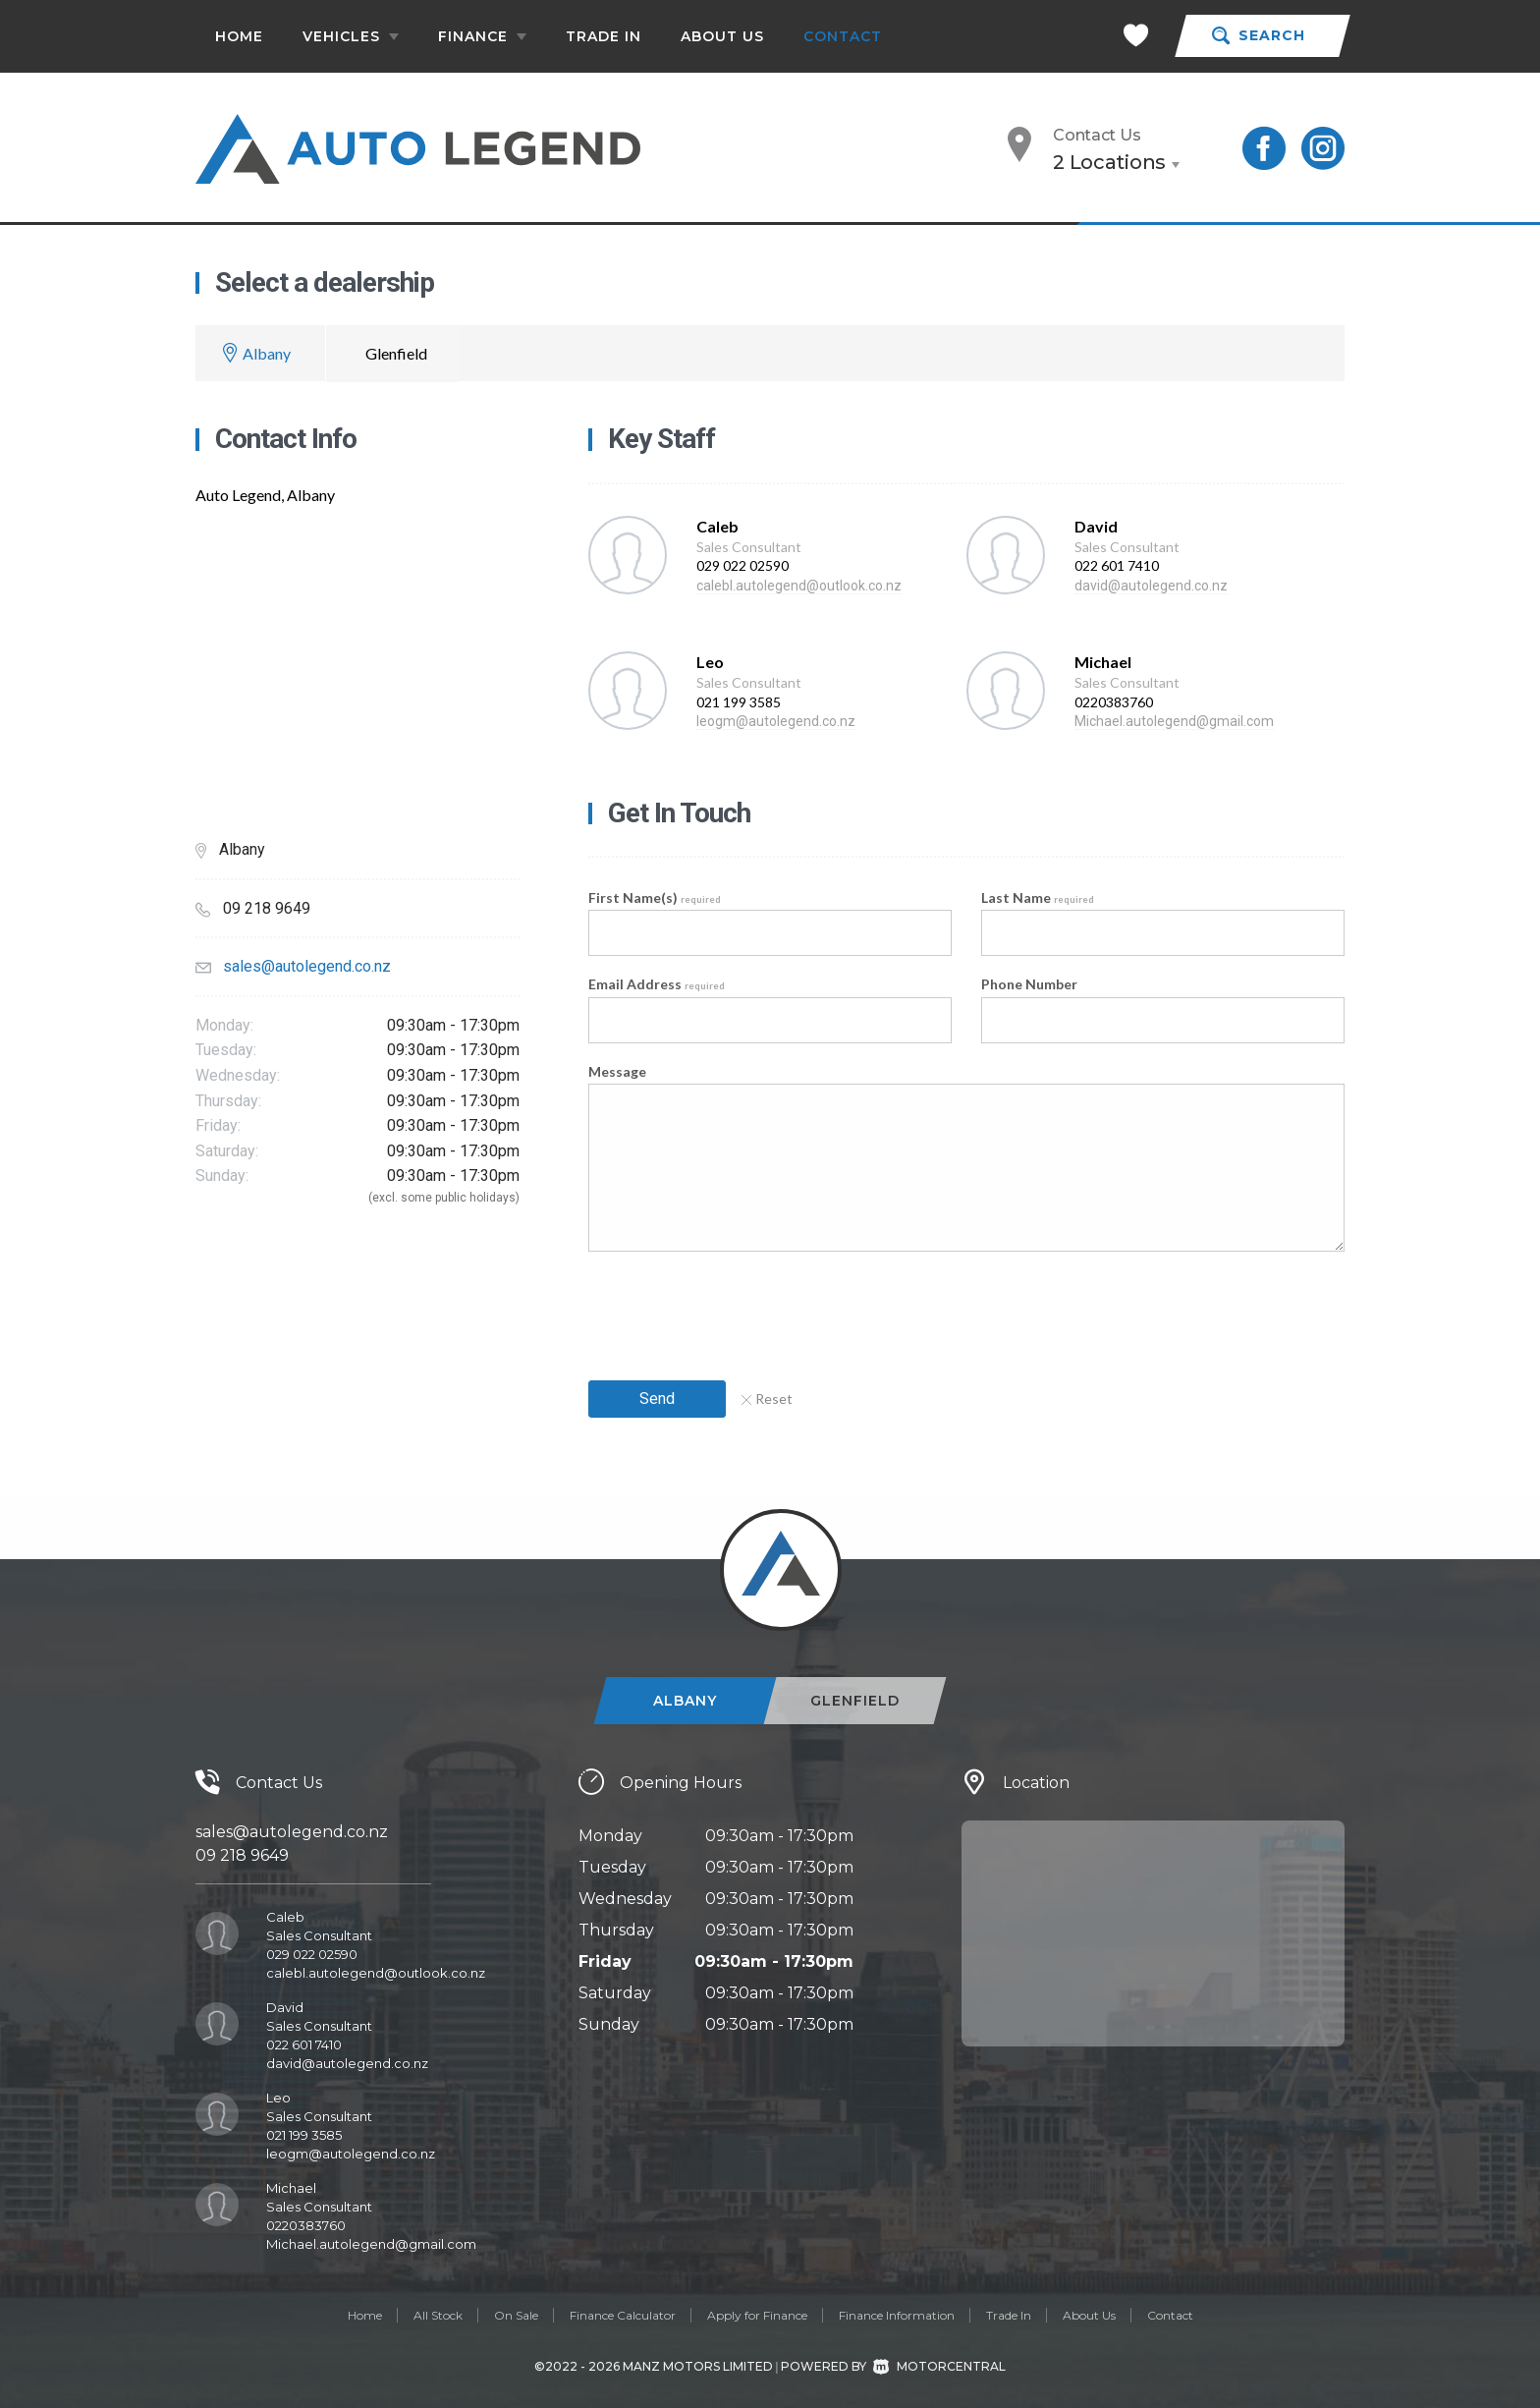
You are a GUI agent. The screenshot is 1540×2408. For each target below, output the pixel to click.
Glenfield (396, 353)
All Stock (438, 2315)
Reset (767, 1398)
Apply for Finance (757, 2315)
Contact (842, 36)
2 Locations (1109, 162)
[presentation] (737, 1309)
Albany (267, 353)
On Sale (516, 2315)
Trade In (603, 36)
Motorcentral (939, 2366)
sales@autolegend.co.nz (307, 966)
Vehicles (350, 36)
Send (657, 1398)
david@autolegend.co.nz (1151, 585)
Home (239, 36)
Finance (482, 36)
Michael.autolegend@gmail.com (1174, 721)
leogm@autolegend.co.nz (775, 721)
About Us (722, 36)
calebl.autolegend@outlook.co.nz (799, 585)
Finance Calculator (623, 2315)
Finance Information (897, 2315)
